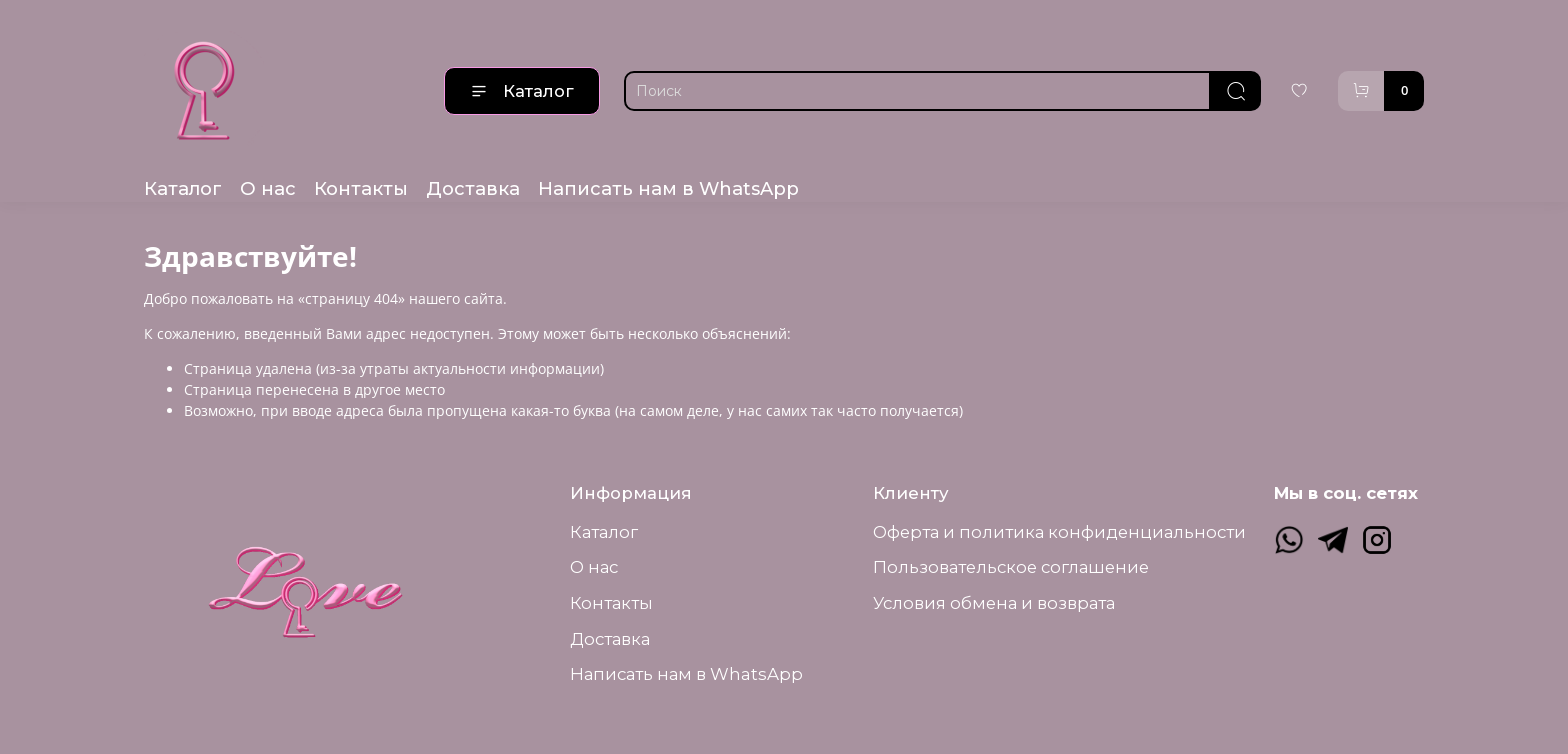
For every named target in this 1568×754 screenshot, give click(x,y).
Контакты (361, 188)
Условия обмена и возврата (994, 603)
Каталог (522, 91)
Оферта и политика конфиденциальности (1059, 532)
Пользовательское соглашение (1011, 567)
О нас (268, 188)
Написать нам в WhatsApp (668, 188)
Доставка (473, 188)
